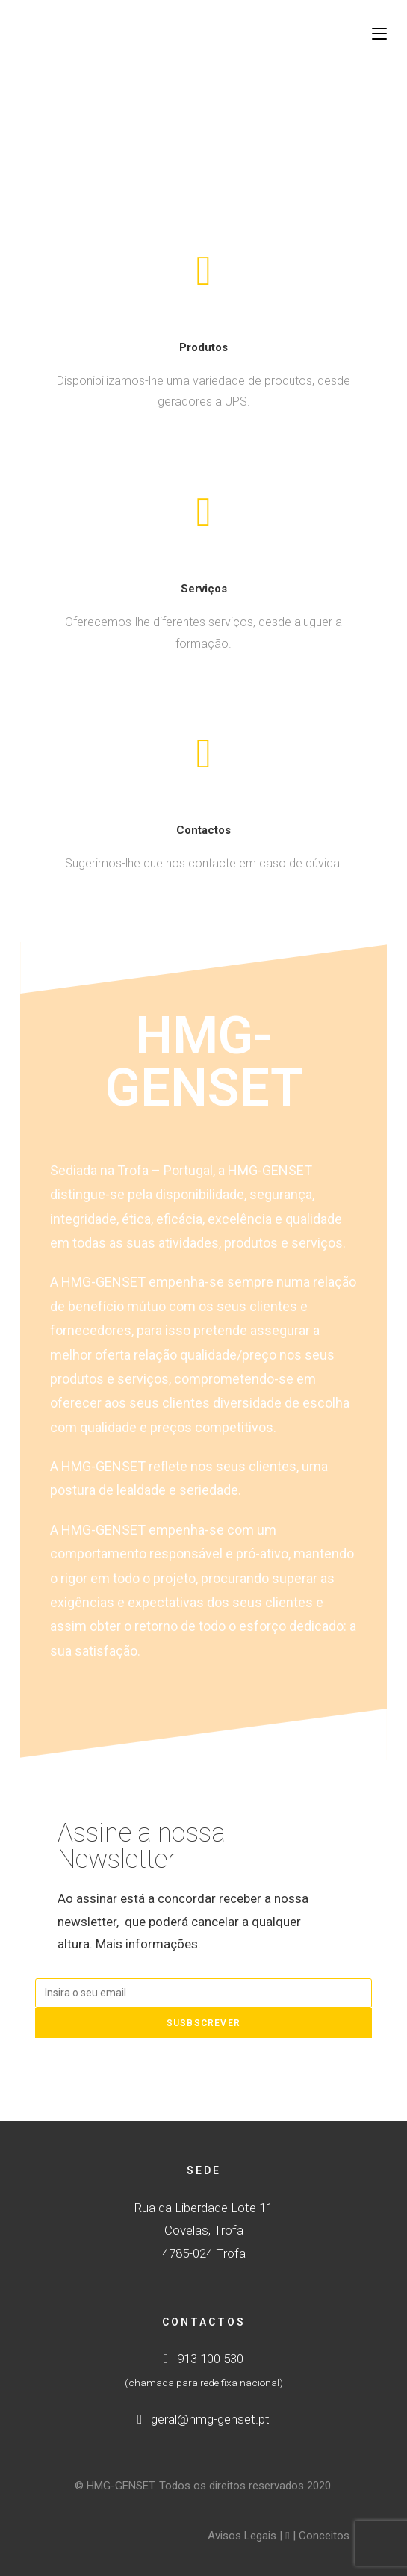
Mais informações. (148, 1943)
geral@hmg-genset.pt (203, 2419)
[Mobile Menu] (379, 33)
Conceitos (324, 2535)
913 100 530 (203, 2358)
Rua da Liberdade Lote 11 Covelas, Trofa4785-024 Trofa (203, 2230)
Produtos (203, 347)
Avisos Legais (242, 2535)
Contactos (203, 830)
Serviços (204, 588)
